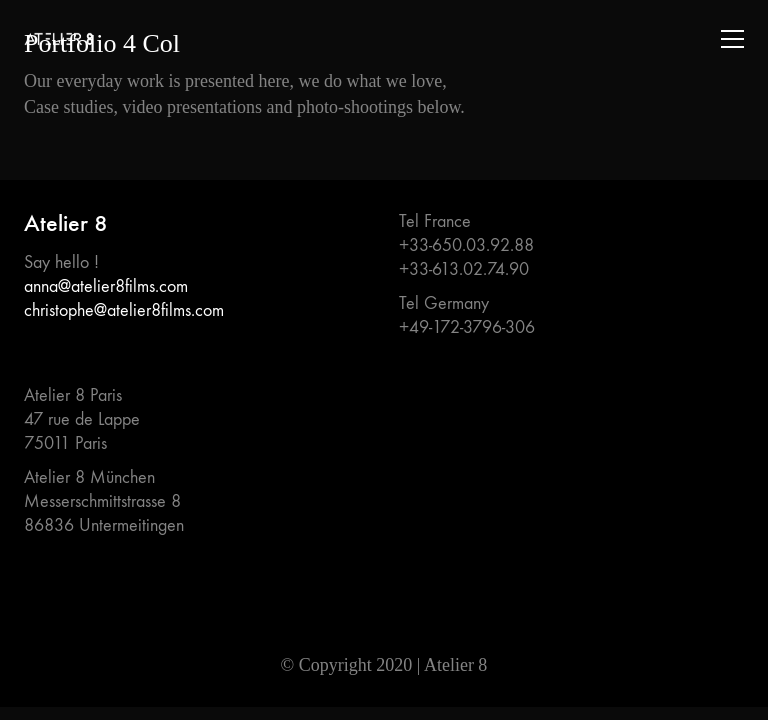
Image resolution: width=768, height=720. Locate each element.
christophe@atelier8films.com (124, 310)
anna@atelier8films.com (106, 286)
